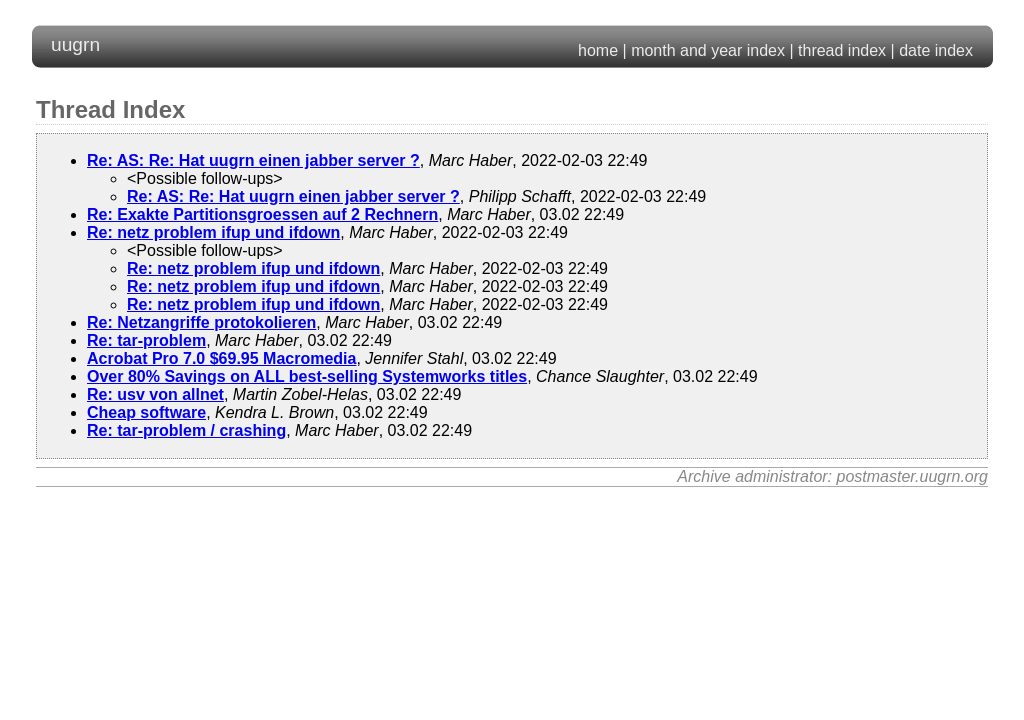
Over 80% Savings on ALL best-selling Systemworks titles (307, 376)
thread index (842, 50)
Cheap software (146, 412)
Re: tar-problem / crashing (186, 430)
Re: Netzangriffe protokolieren (201, 322)
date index (936, 50)
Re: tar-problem (146, 340)
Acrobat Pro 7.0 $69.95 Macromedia (221, 358)
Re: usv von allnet (155, 394)
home (598, 50)
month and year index (708, 50)
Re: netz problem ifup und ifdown (213, 232)
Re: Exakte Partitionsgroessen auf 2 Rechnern (262, 214)
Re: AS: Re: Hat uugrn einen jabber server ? (253, 160)
